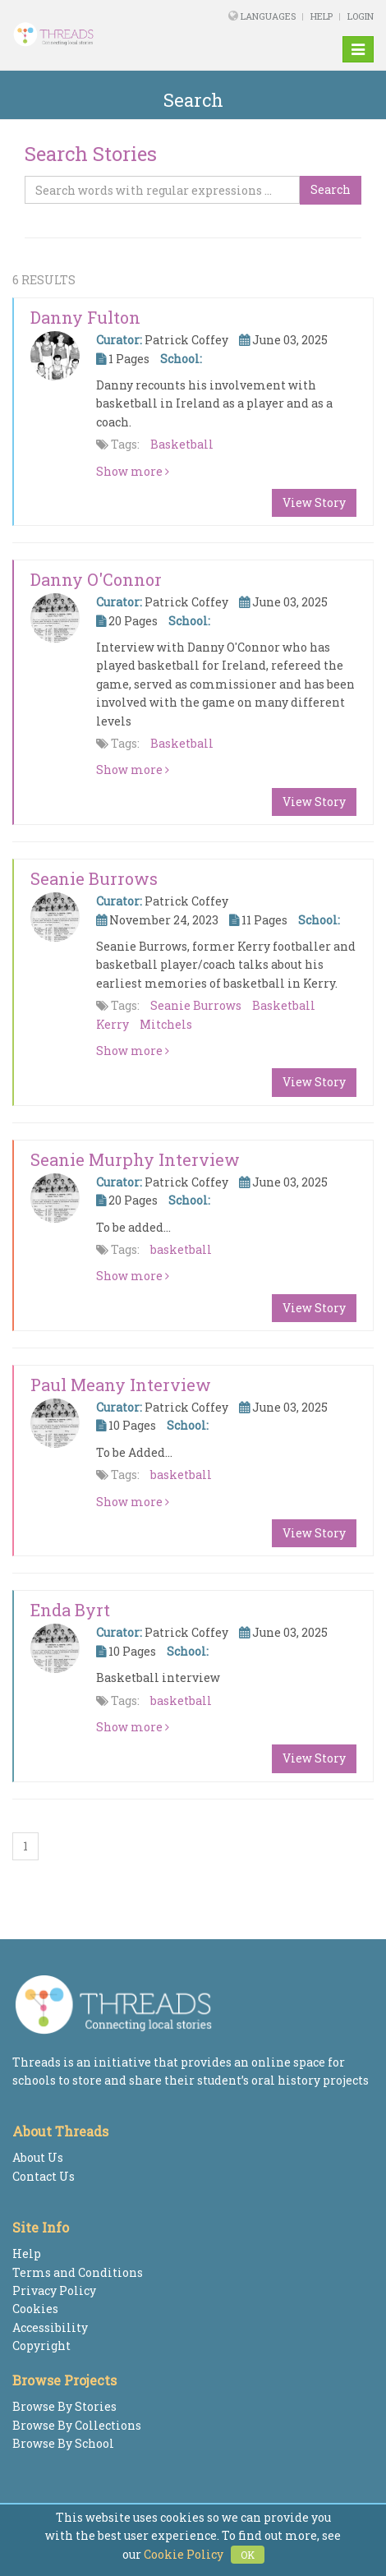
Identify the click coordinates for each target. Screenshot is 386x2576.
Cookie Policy (183, 2554)
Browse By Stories (64, 2406)
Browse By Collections (76, 2425)
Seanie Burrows (94, 878)
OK (248, 2554)
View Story (314, 502)
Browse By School (63, 2443)
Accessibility (50, 2327)
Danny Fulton (85, 317)
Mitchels (166, 1024)
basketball (181, 1249)
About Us (37, 2157)
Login (360, 16)
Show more (132, 471)
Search (330, 189)
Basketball (182, 444)
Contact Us (43, 2176)
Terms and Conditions (77, 2272)
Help (321, 16)
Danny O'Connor (96, 579)
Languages (269, 16)
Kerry (112, 1024)
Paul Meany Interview (120, 1384)
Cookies (35, 2308)
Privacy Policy (54, 2290)
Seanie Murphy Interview (135, 1159)
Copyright (41, 2345)
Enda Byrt (70, 1609)
